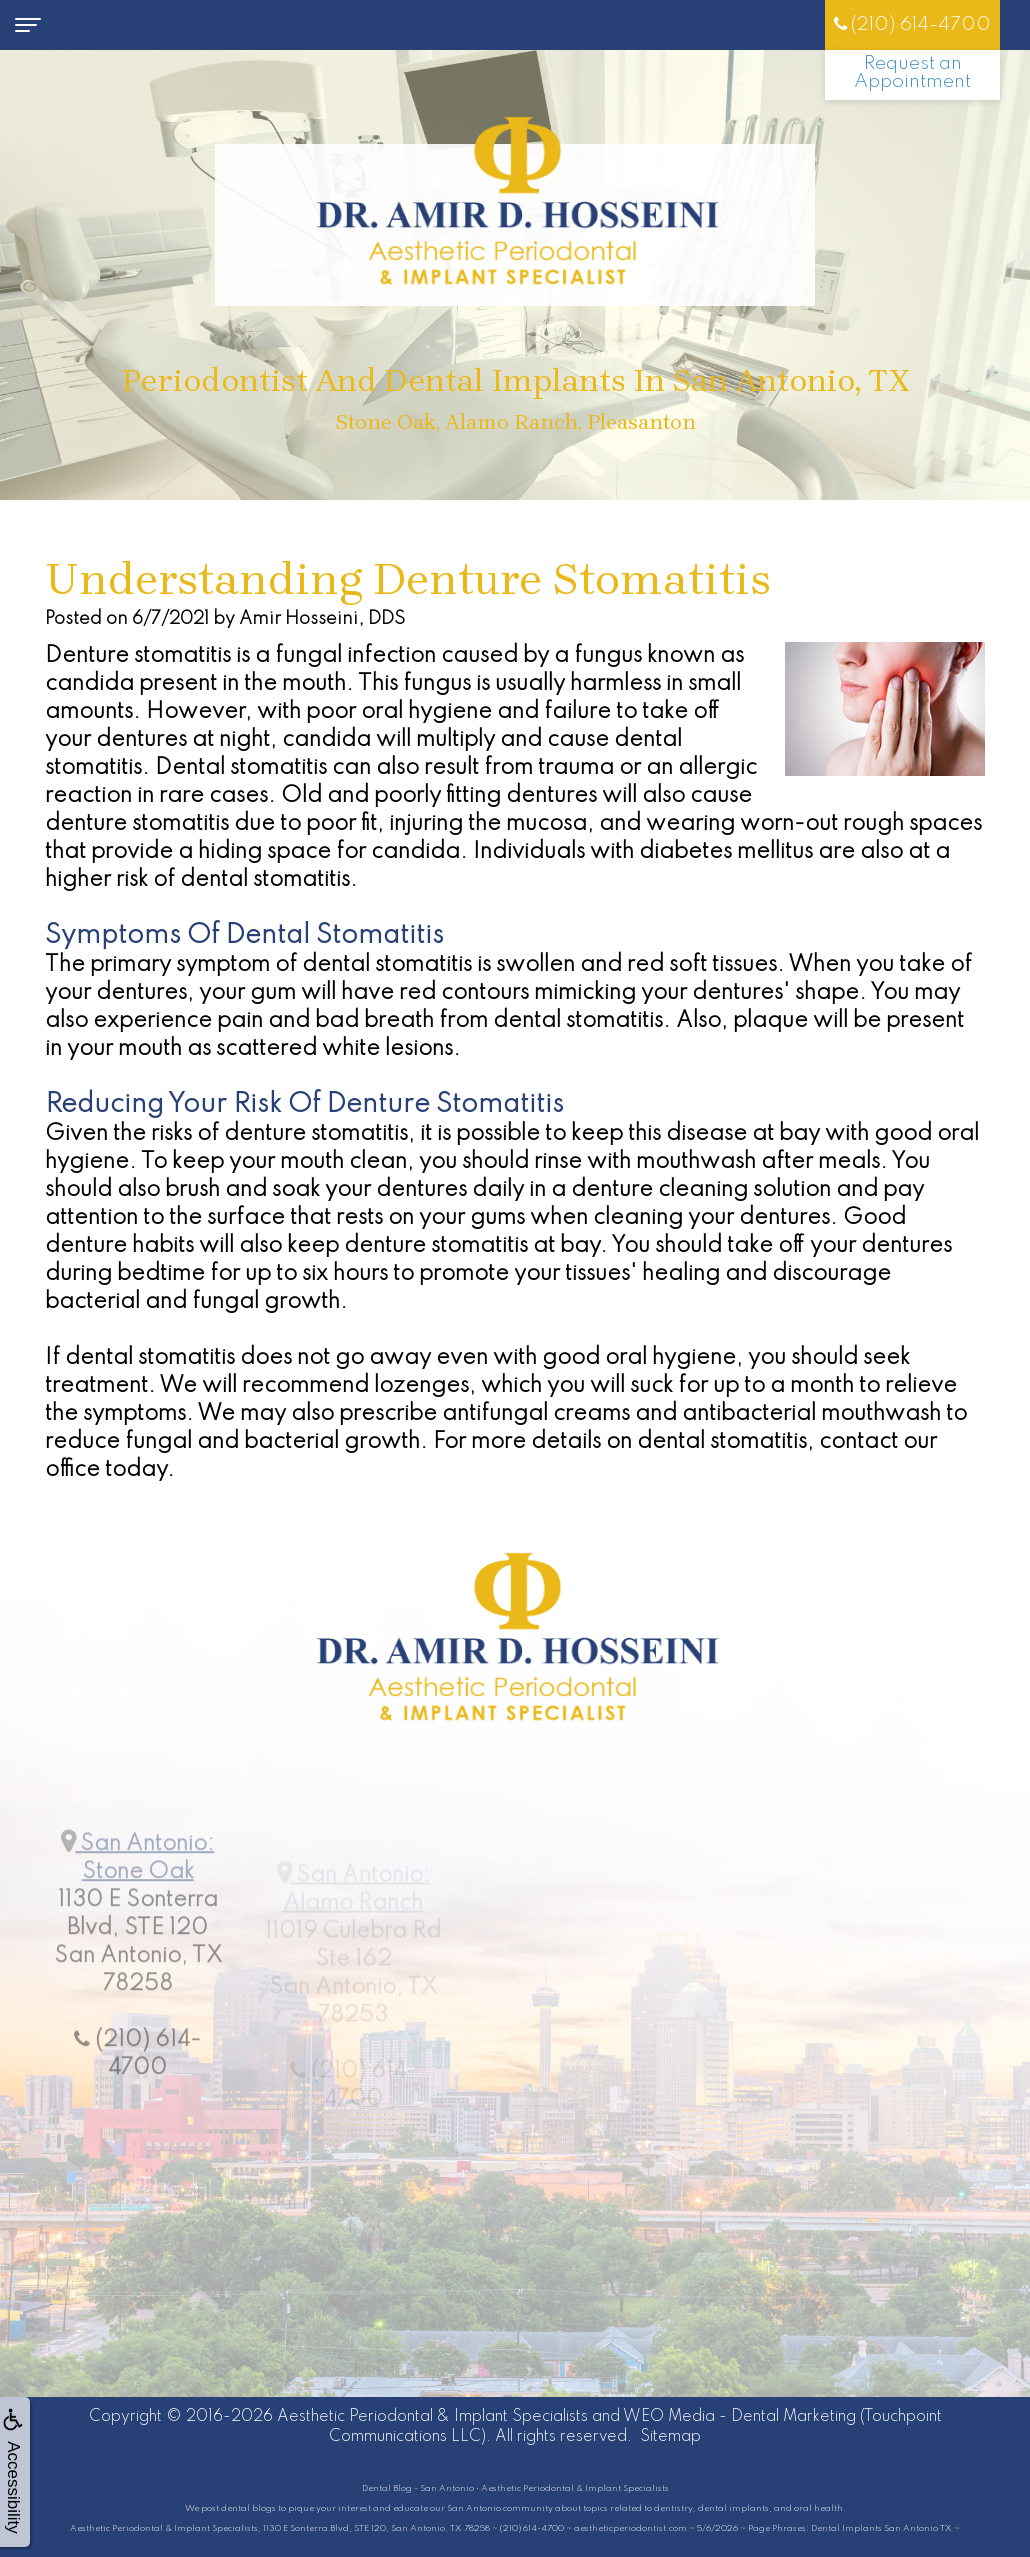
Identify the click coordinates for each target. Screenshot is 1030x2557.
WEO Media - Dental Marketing (739, 2417)
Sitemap (670, 2437)
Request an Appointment (912, 72)
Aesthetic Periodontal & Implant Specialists (432, 2417)
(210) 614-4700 (912, 24)
